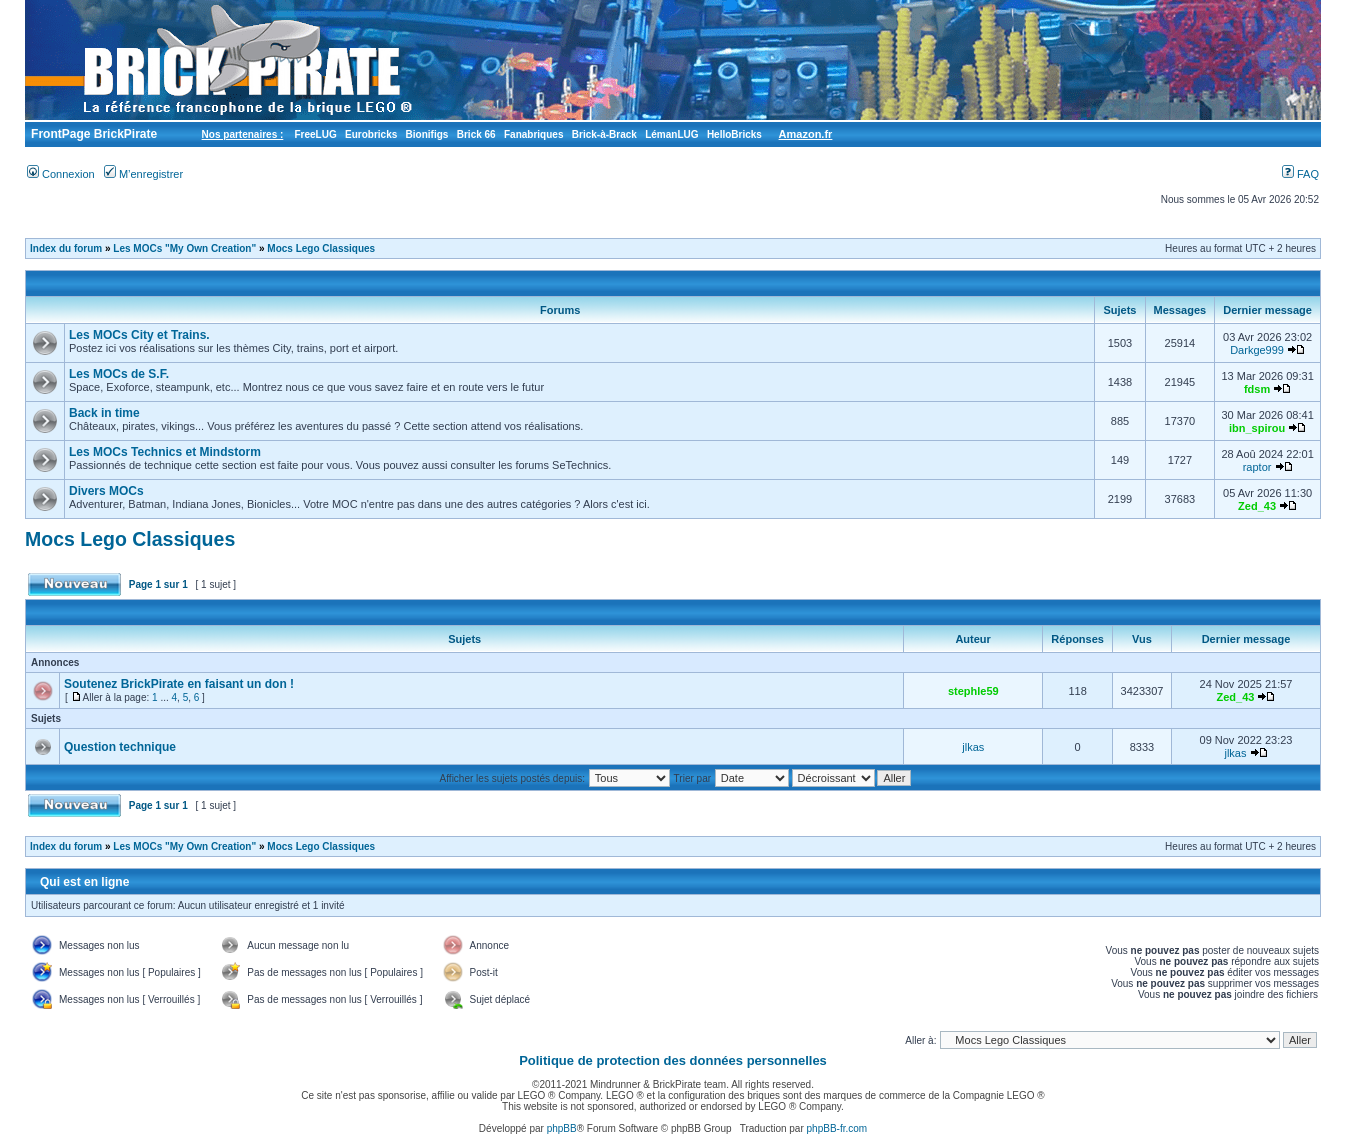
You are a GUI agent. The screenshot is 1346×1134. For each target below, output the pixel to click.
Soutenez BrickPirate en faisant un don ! (179, 684)
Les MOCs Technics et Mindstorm (165, 452)
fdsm (1257, 389)
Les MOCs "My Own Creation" (184, 248)
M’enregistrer (143, 174)
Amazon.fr (806, 134)
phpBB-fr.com (837, 1128)
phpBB (562, 1128)
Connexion (61, 174)
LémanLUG (671, 134)
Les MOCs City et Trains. (139, 335)
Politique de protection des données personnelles (673, 1060)
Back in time (104, 413)
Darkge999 (1257, 350)
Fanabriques (533, 134)
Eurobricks (371, 134)
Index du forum (66, 248)
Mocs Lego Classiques (321, 248)
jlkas (973, 747)
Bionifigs (427, 134)
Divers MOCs (106, 491)
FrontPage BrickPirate (92, 134)
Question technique (120, 747)
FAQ (1300, 174)
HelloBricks (734, 134)
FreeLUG (315, 134)
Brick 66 (476, 134)
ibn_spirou (1257, 428)
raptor (1257, 467)
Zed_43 (1257, 506)
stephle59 (973, 691)
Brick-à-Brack (604, 134)
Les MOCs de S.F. (119, 374)
